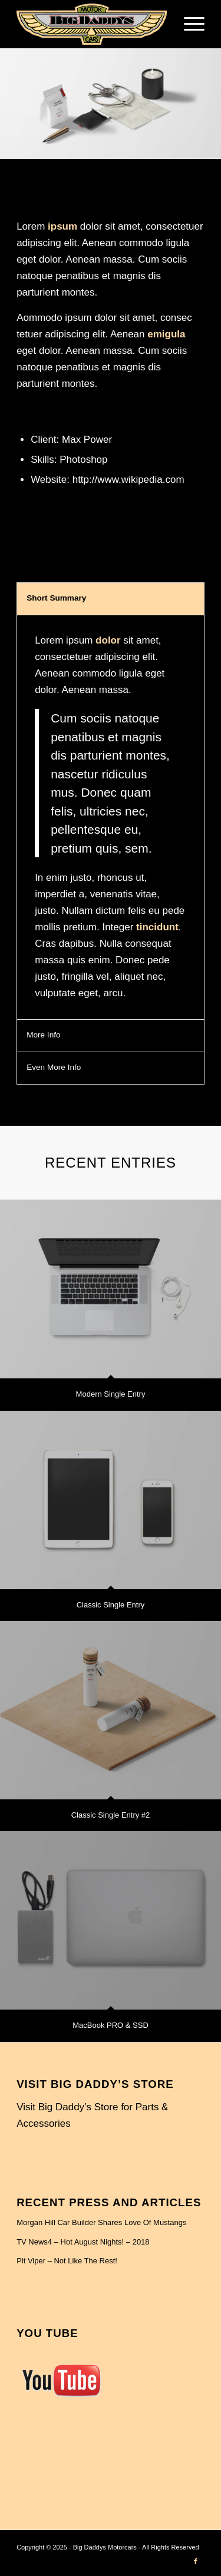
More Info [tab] (43, 1034)
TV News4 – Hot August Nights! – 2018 (83, 2241)
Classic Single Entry (111, 1604)
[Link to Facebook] (195, 2561)
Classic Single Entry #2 (110, 1815)
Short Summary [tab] (56, 598)
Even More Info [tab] (54, 1067)
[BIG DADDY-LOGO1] (92, 24)
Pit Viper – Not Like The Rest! (67, 2260)
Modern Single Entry (111, 1394)
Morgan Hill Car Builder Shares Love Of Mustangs (101, 2222)
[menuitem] (188, 24)
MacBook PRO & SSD (110, 2025)
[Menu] (188, 24)
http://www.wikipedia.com (128, 479)
